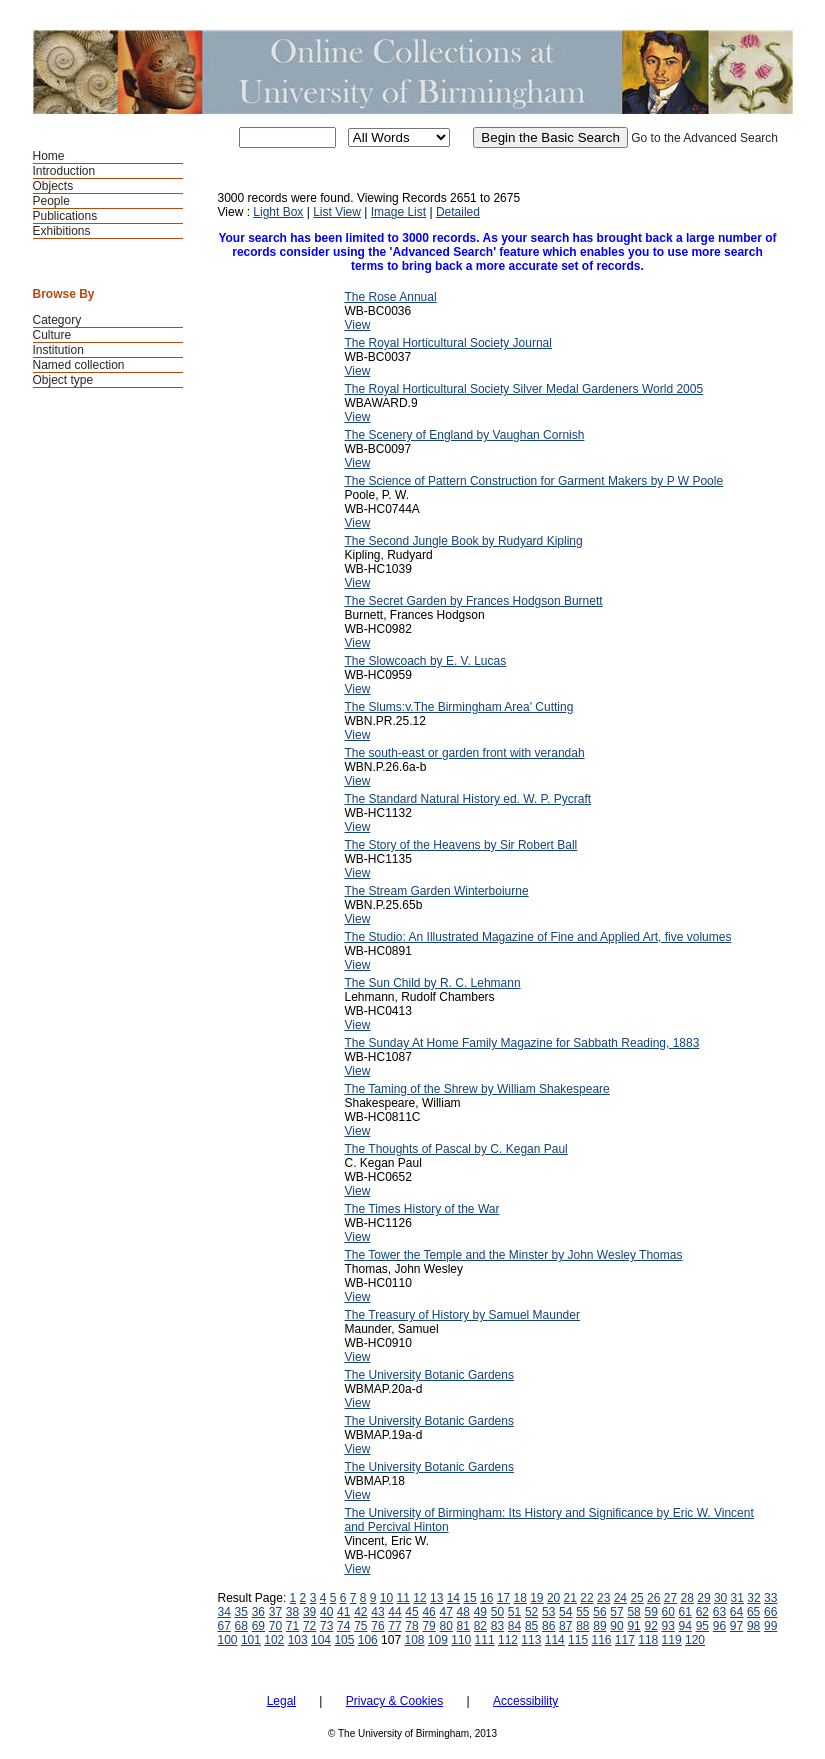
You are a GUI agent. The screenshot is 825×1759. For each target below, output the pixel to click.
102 (274, 1640)
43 (377, 1612)
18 (519, 1598)
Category (57, 320)
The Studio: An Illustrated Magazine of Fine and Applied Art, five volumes (538, 937)
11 (403, 1598)
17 (503, 1598)
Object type (63, 380)
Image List (398, 212)
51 (514, 1612)
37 (275, 1612)
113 (531, 1640)
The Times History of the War (422, 1209)
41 (343, 1612)
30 (720, 1598)
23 (603, 1598)
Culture (52, 335)
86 (548, 1626)
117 (625, 1640)
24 (620, 1598)
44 (394, 1612)
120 (695, 1640)
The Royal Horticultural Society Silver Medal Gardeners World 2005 (524, 389)
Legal (281, 1701)
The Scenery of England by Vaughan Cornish (465, 435)
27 (670, 1598)
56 (599, 1612)
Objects (53, 186)
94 (685, 1626)
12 (419, 1598)
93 (668, 1626)
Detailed (458, 212)
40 (326, 1612)
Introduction (64, 171)
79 (428, 1626)
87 (565, 1626)
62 (702, 1612)
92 (650, 1626)
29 (703, 1598)
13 (436, 1598)
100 (228, 1640)
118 (648, 1640)
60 (668, 1612)
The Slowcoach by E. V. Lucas (426, 661)
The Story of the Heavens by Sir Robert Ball (461, 845)
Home (49, 156)
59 (650, 1612)
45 (411, 1612)
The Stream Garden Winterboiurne (437, 891)
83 (497, 1626)
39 (309, 1612)
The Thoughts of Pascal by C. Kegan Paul (456, 1149)
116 (601, 1640)
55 (582, 1612)
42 (360, 1612)
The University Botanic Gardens (429, 1375)
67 (224, 1626)
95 (702, 1626)
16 (486, 1598)
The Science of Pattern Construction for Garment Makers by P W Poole (534, 481)
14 (453, 1598)
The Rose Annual (391, 297)
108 (414, 1640)
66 (770, 1612)
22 (586, 1598)
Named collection (79, 365)
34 (224, 1612)
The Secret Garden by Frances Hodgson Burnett (474, 601)
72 (309, 1626)
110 (461, 1640)
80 (446, 1626)
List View (337, 212)
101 (251, 1640)
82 (480, 1626)
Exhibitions (62, 231)
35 (241, 1612)
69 (258, 1626)
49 (480, 1612)
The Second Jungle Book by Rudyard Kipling (464, 541)
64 (736, 1612)
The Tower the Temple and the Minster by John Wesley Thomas (514, 1255)
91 (633, 1626)
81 (463, 1626)
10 (386, 1598)
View (358, 325)
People (51, 201)
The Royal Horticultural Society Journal (448, 343)
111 (485, 1640)
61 (685, 1612)
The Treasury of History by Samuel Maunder (462, 1315)
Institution (58, 350)
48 (463, 1612)
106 (368, 1640)
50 (497, 1612)
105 (344, 1640)
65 (753, 1612)
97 (736, 1626)
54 (565, 1612)
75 (360, 1626)
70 (275, 1626)
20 (553, 1598)
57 (616, 1612)
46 (428, 1612)
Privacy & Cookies (394, 1701)
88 (582, 1626)
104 (321, 1640)
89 (599, 1626)
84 (514, 1626)
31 (737, 1598)
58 (633, 1612)
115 (578, 1640)
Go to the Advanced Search (704, 138)
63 (719, 1612)
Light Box (278, 212)
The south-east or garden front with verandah (465, 753)
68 (241, 1626)
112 (508, 1640)
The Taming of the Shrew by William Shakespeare (477, 1089)
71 (292, 1626)
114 (555, 1640)
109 (438, 1640)
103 (298, 1640)
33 (770, 1598)
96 (719, 1626)
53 (548, 1612)
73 (326, 1626)
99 (770, 1626)
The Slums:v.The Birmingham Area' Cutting (459, 707)
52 (531, 1612)
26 (653, 1598)
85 (531, 1626)
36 (258, 1612)
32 (753, 1598)
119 (672, 1640)
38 (292, 1612)
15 (469, 1598)
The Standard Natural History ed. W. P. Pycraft (468, 799)
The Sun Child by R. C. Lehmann (433, 983)
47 (446, 1612)
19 (536, 1598)
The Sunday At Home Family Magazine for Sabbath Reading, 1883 (522, 1043)
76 (377, 1626)
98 (753, 1626)
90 (616, 1626)
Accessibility (525, 1701)
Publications (65, 216)
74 (343, 1626)
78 (411, 1626)
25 (636, 1598)
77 (394, 1626)
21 (570, 1598)
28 (687, 1598)
